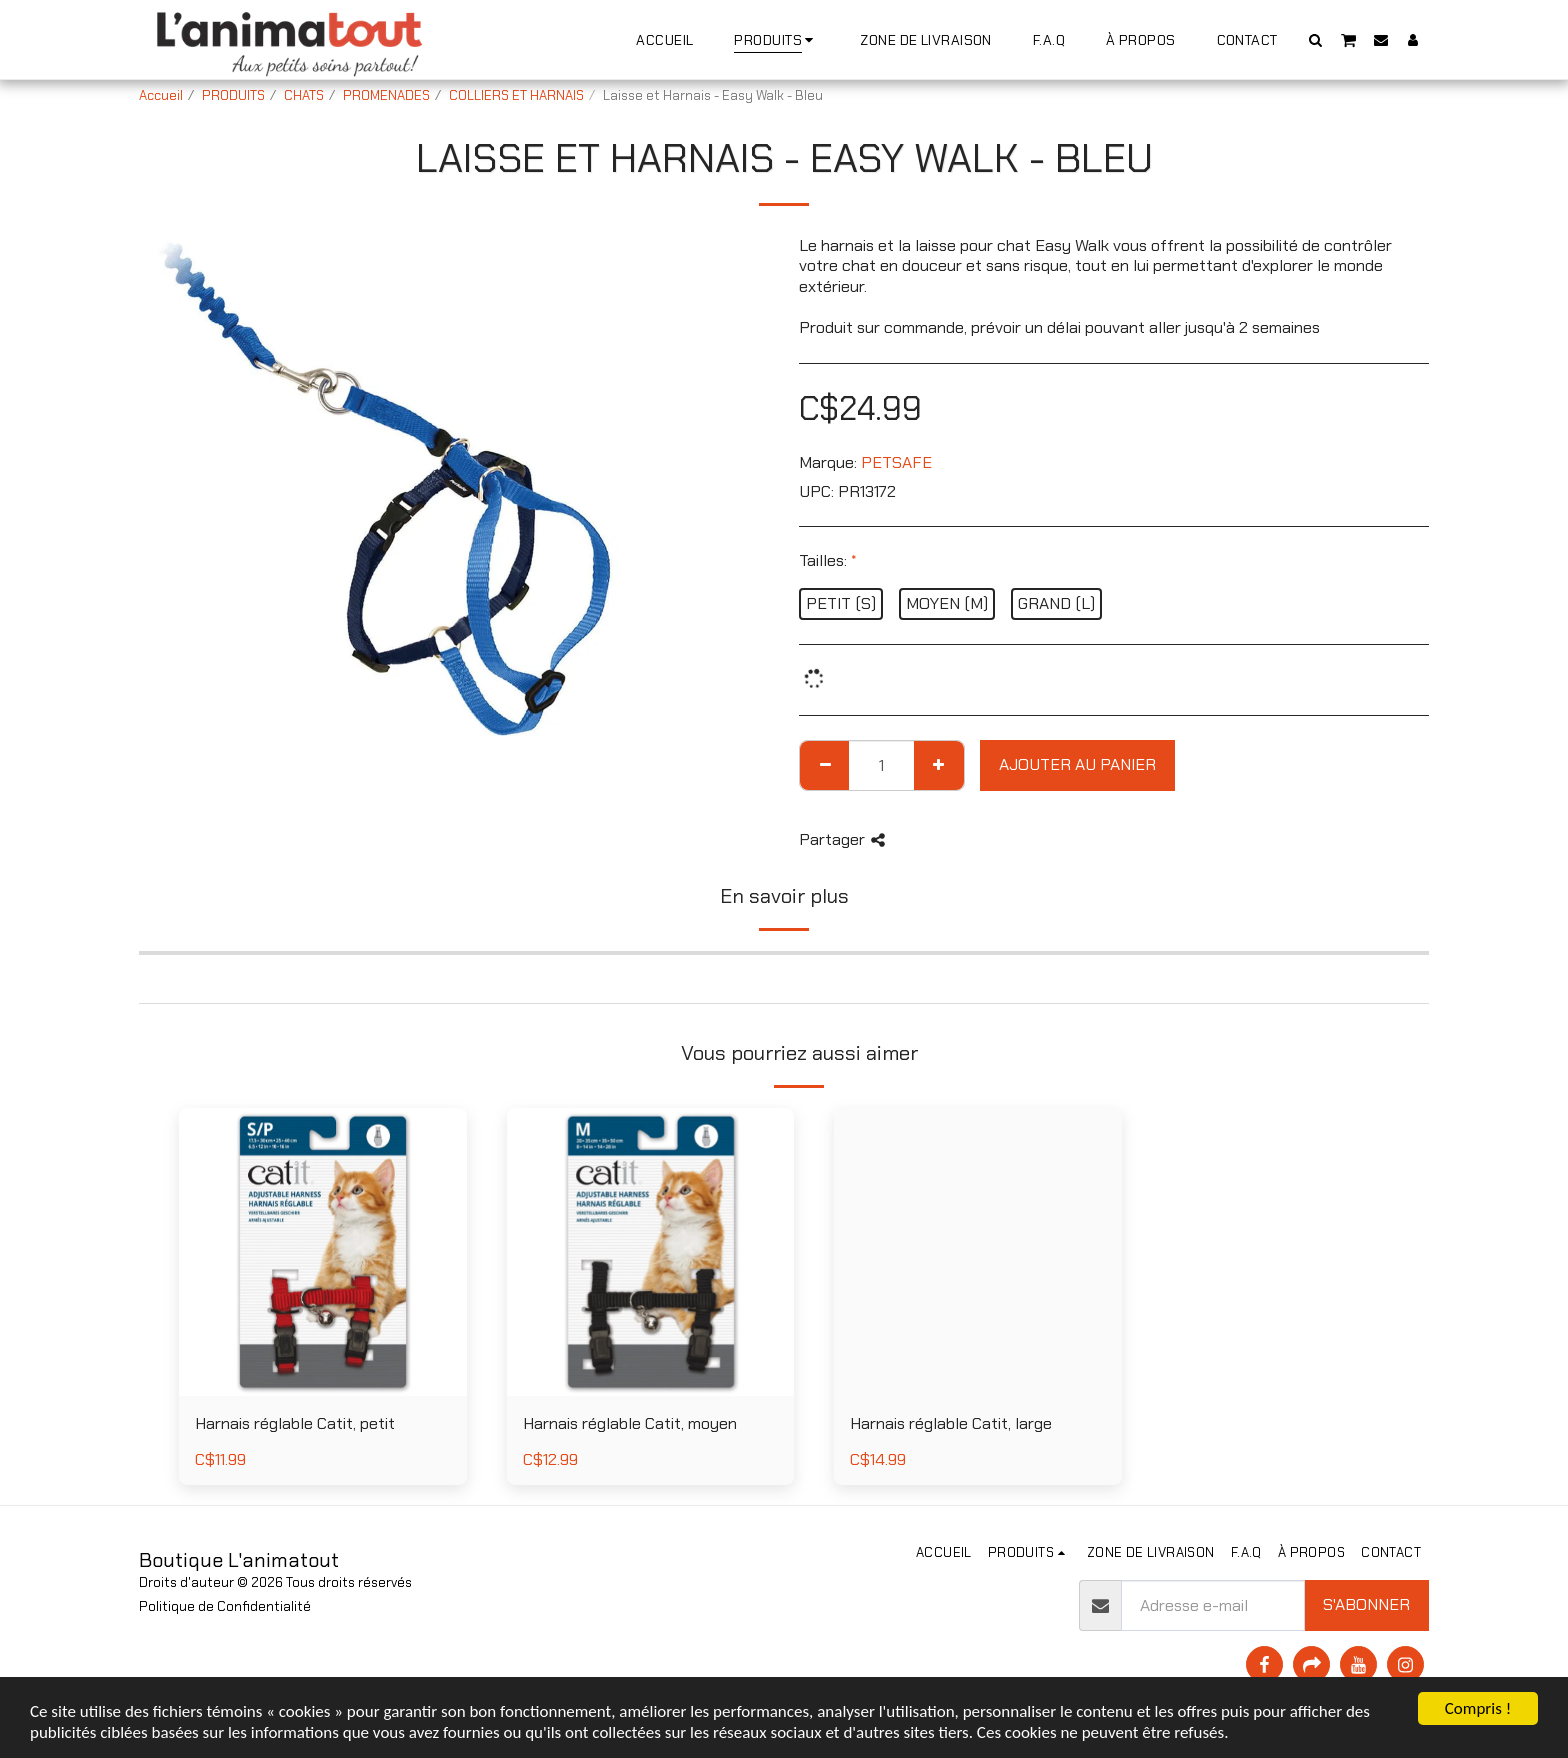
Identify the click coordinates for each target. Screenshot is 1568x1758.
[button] (1316, 39)
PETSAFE (896, 462)
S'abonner (1366, 1604)
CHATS (304, 95)
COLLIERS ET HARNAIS (516, 95)
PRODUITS (233, 95)
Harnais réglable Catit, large (951, 1423)
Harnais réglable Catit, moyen (630, 1423)
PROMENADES (386, 95)
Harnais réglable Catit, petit (295, 1423)
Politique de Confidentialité (225, 1606)
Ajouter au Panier (1077, 764)
